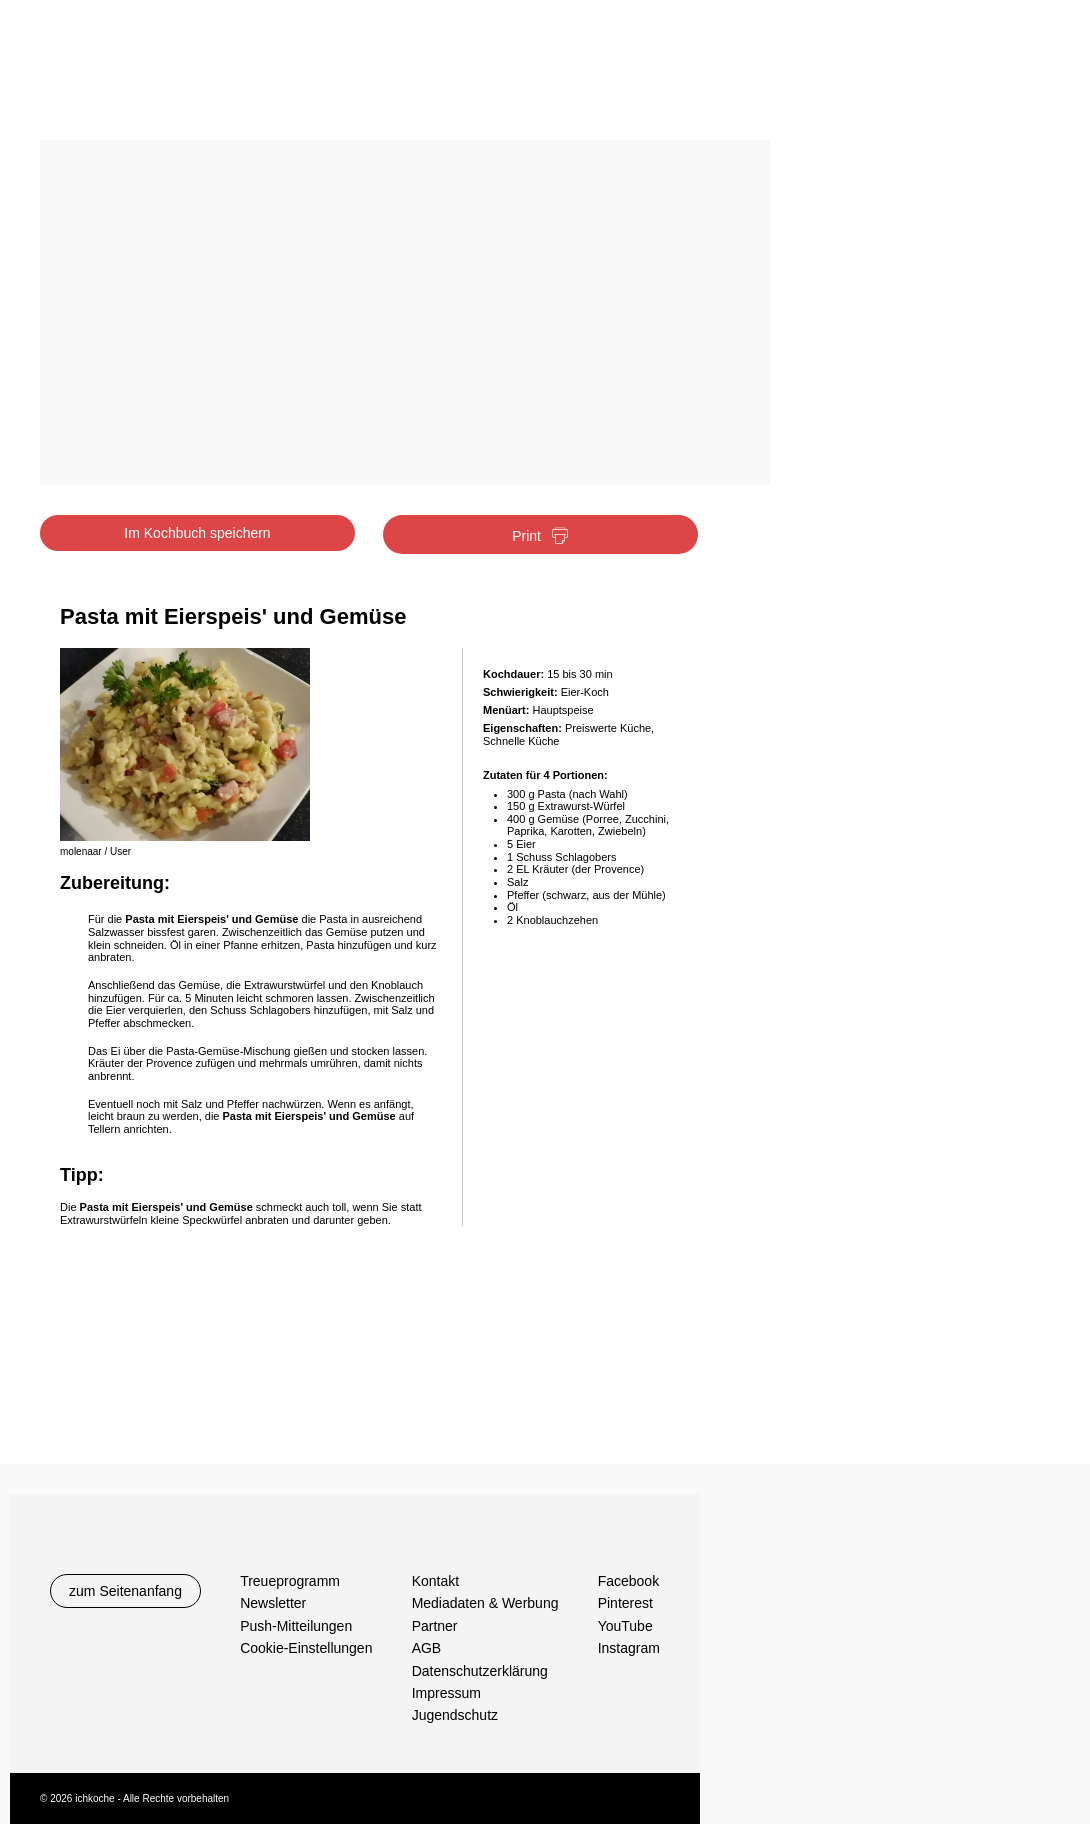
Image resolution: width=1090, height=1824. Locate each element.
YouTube (625, 1626)
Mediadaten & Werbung (485, 1603)
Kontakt (435, 1581)
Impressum (446, 1693)
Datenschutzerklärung (480, 1671)
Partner (435, 1626)
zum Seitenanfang (125, 1591)
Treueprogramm (290, 1581)
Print (540, 536)
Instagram (629, 1648)
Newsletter (273, 1603)
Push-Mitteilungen (296, 1626)
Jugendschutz (455, 1715)
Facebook (628, 1581)
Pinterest (625, 1603)
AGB (427, 1648)
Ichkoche (162, 77)
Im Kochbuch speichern (197, 533)
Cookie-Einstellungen (306, 1648)
